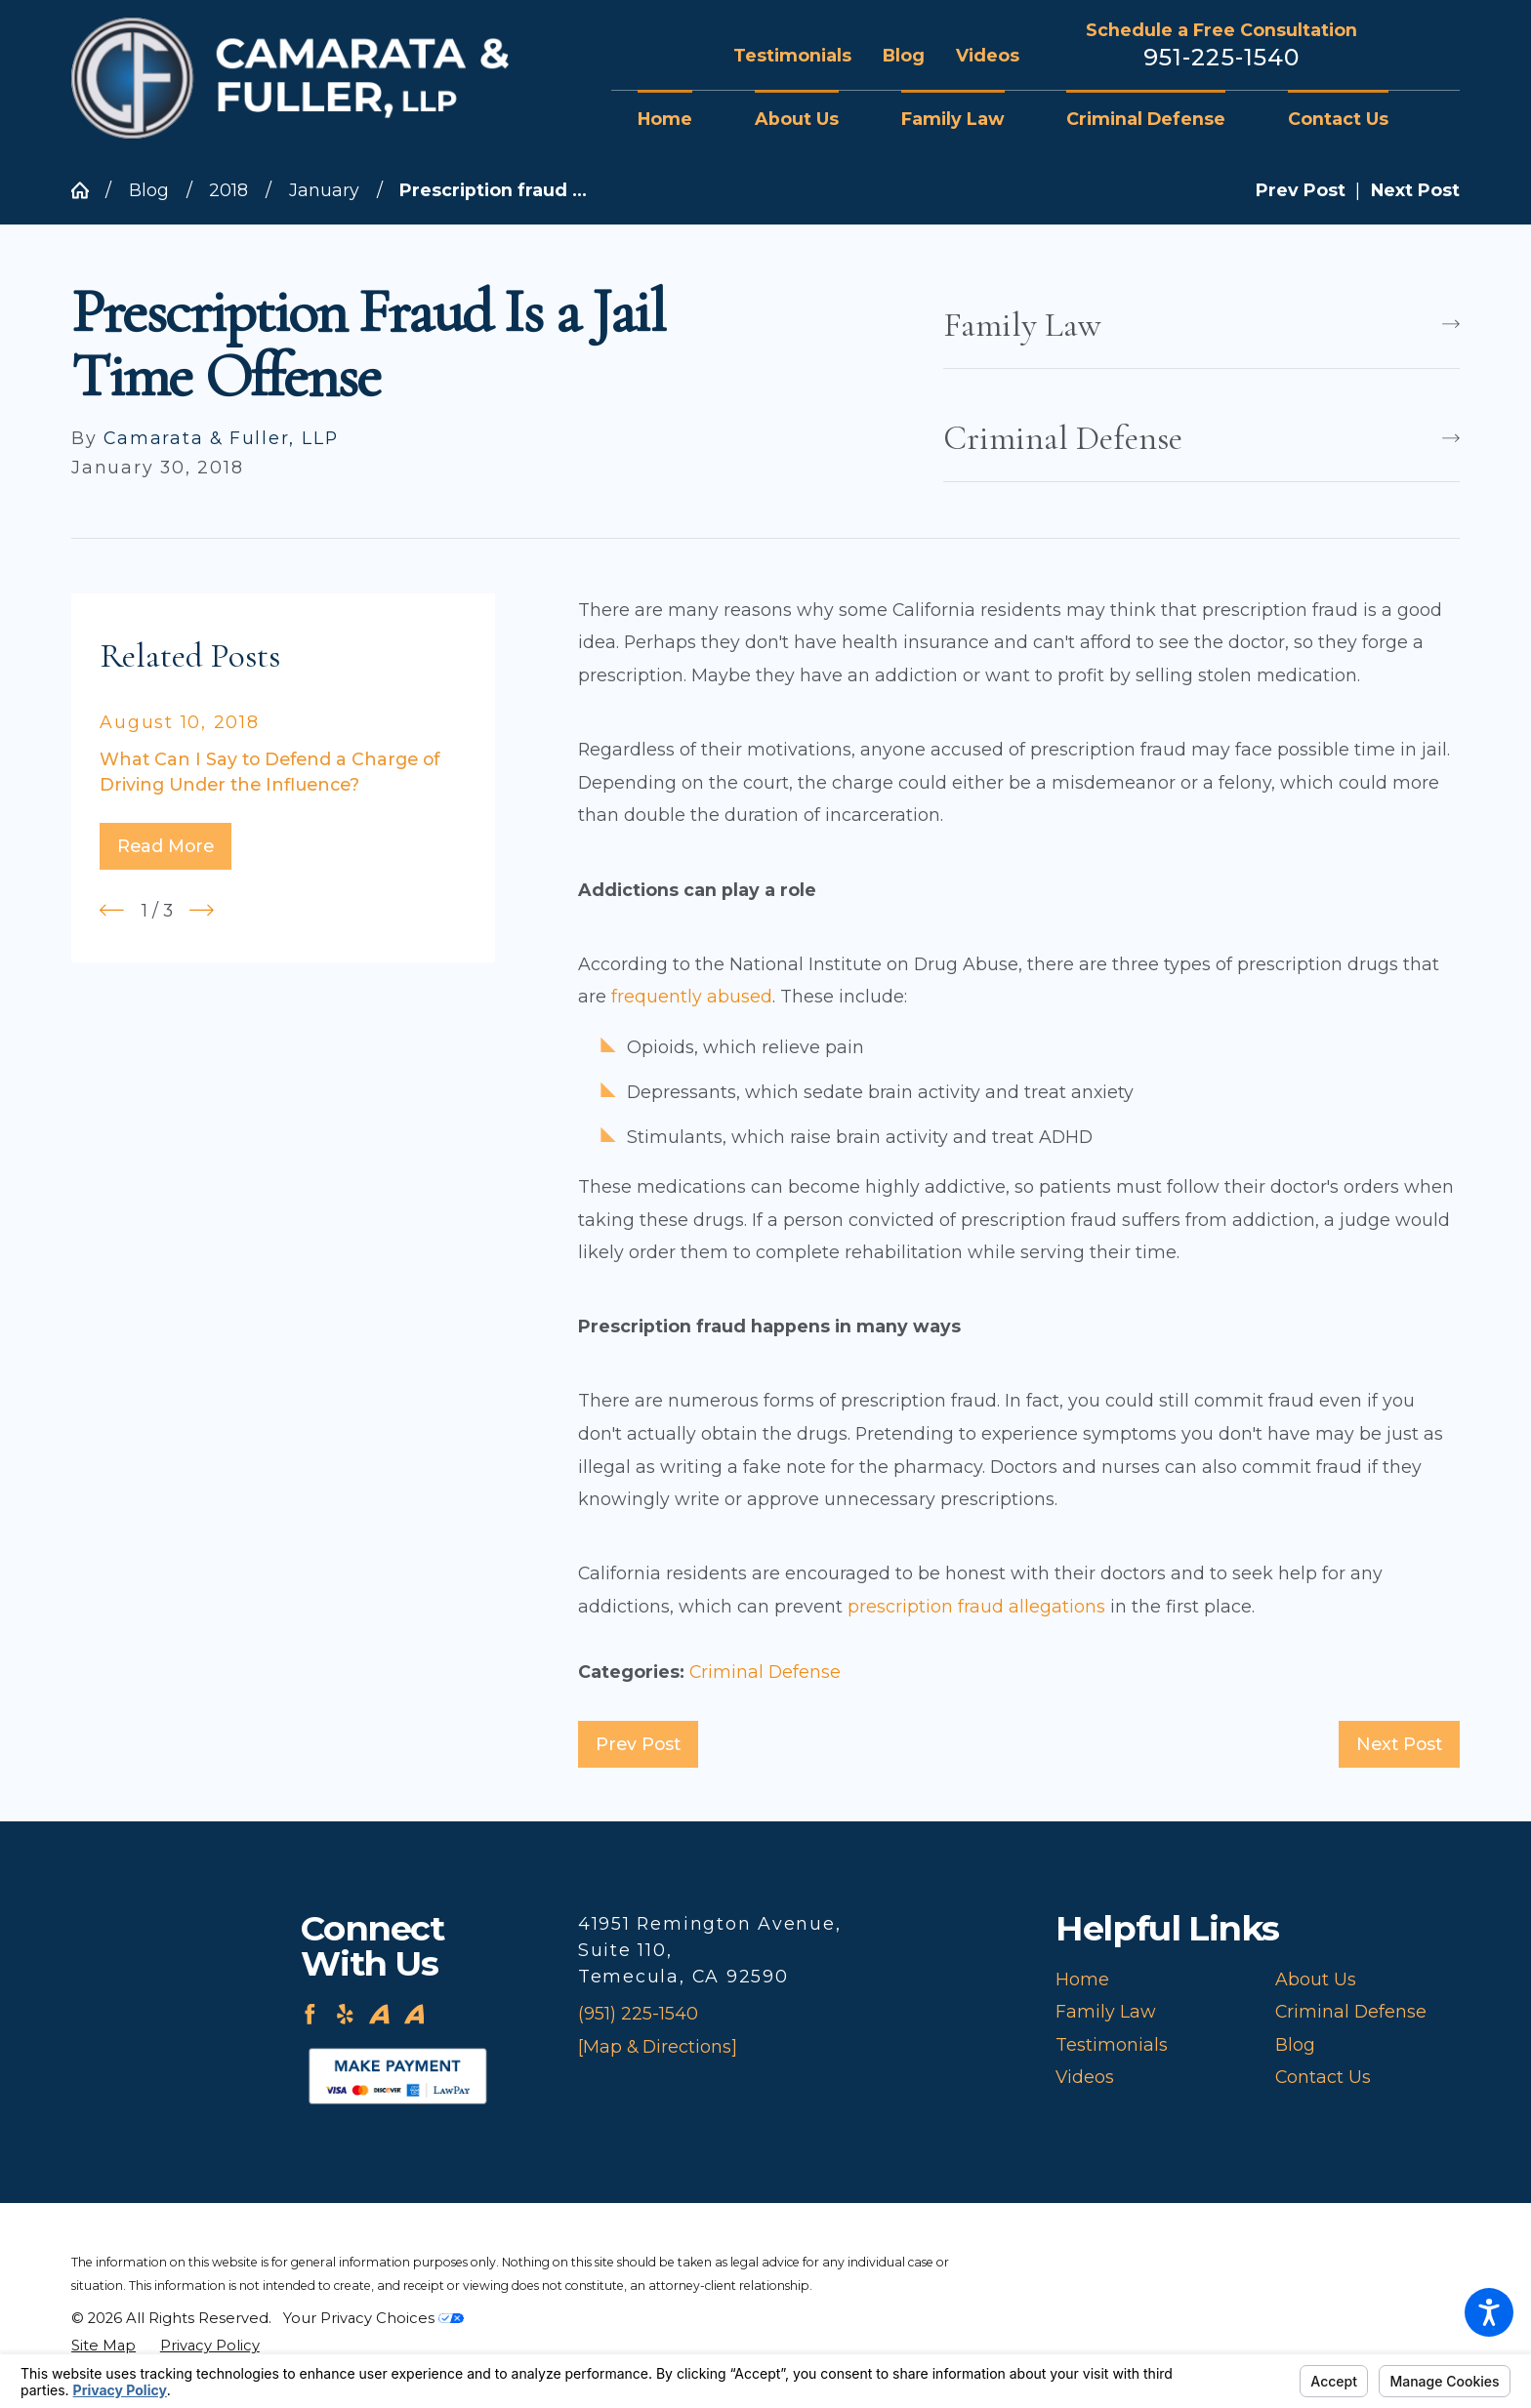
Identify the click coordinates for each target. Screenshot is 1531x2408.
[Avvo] (379, 2014)
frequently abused (691, 996)
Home (1082, 1979)
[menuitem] (681, 119)
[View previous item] (112, 910)
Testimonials (792, 55)
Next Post (1399, 1744)
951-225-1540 (1222, 57)
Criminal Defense (765, 1671)
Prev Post (638, 1744)
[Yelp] (345, 2014)
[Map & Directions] (657, 2046)
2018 (228, 190)
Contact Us (1323, 2076)
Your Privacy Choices (373, 2318)
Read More (165, 846)
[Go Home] (88, 190)
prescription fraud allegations (976, 1606)
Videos (987, 55)
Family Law (1105, 2011)
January (324, 190)
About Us (1315, 1979)
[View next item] (201, 910)
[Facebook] (310, 2014)
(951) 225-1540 (638, 2013)
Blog (904, 55)
